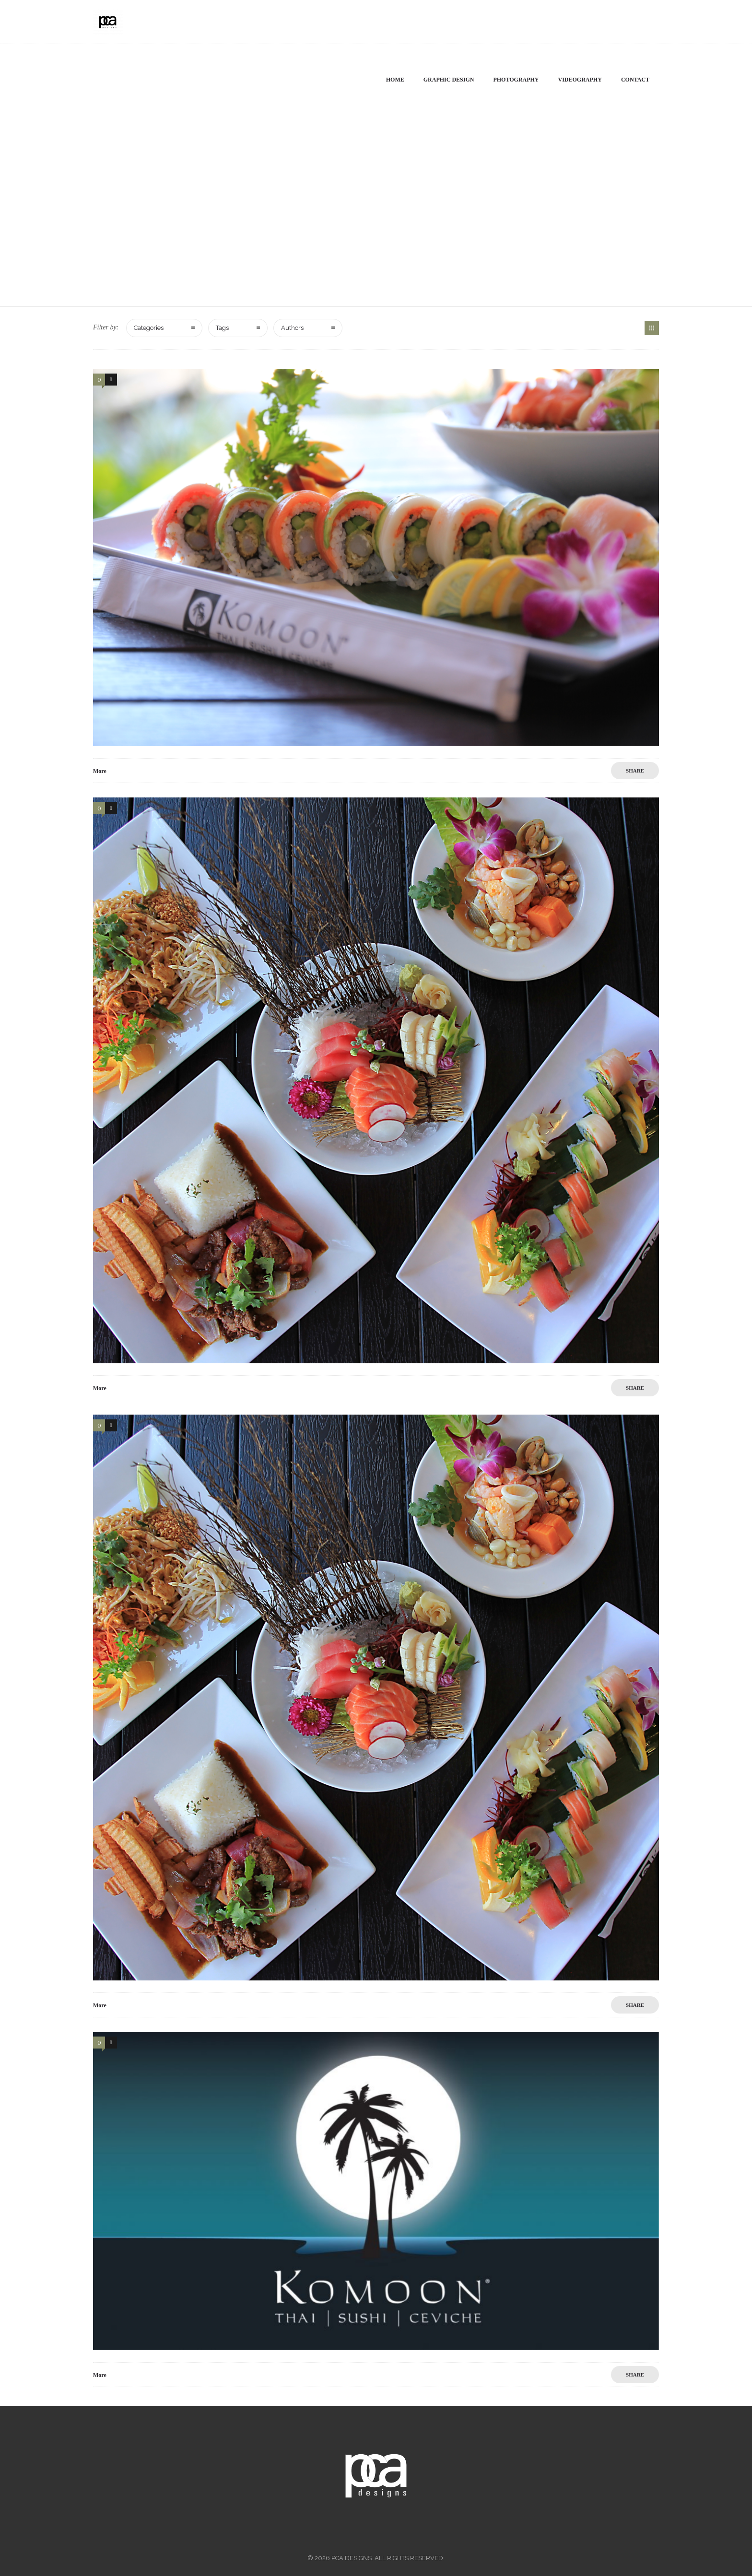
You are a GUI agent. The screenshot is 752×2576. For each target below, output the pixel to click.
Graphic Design (448, 79)
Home (395, 79)
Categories (149, 327)
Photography (516, 79)
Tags (222, 327)
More (99, 771)
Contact (635, 79)
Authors (292, 327)
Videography (580, 79)
